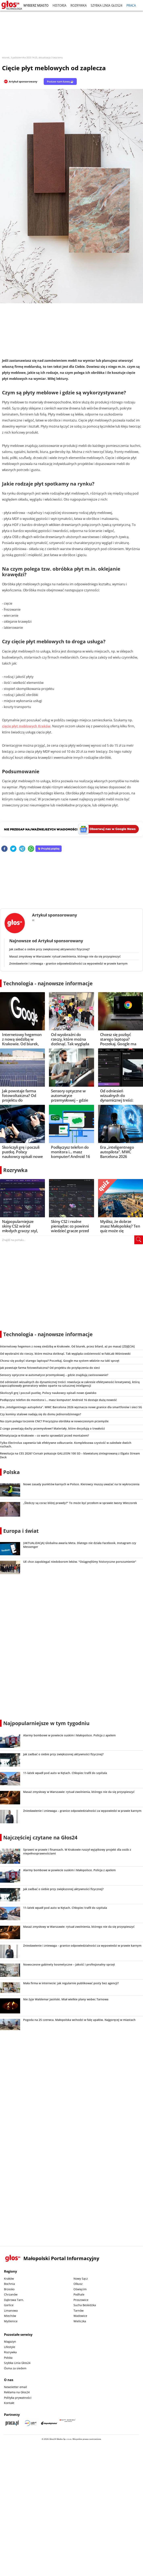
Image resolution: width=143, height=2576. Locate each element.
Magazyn (10, 2341)
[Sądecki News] (31, 2423)
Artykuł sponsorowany (23, 81)
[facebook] (4, 848)
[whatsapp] (31, 848)
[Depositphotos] (49, 2423)
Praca (131, 5)
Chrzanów (11, 2294)
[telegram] (22, 848)
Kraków (9, 2278)
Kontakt (9, 2403)
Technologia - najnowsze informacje (48, 983)
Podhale (79, 2294)
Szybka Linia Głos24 (106, 5)
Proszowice (81, 2300)
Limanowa (11, 2310)
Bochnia (9, 2284)
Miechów (10, 2316)
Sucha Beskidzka (85, 2305)
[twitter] (13, 848)
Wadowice (80, 2316)
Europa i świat (21, 1530)
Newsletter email (15, 2387)
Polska (11, 1472)
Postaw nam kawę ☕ (60, 81)
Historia (59, 5)
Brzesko (9, 2289)
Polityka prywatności (17, 2398)
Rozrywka (78, 5)
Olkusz (78, 2284)
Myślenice (11, 2321)
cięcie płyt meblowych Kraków (26, 726)
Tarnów (79, 2310)
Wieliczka (80, 2321)
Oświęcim (80, 2289)
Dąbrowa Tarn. (14, 2300)
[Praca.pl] (12, 2423)
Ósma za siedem (15, 2368)
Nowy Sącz (81, 2278)
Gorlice (8, 2305)
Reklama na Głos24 (17, 2392)
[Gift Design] (68, 2423)
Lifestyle (9, 2347)
